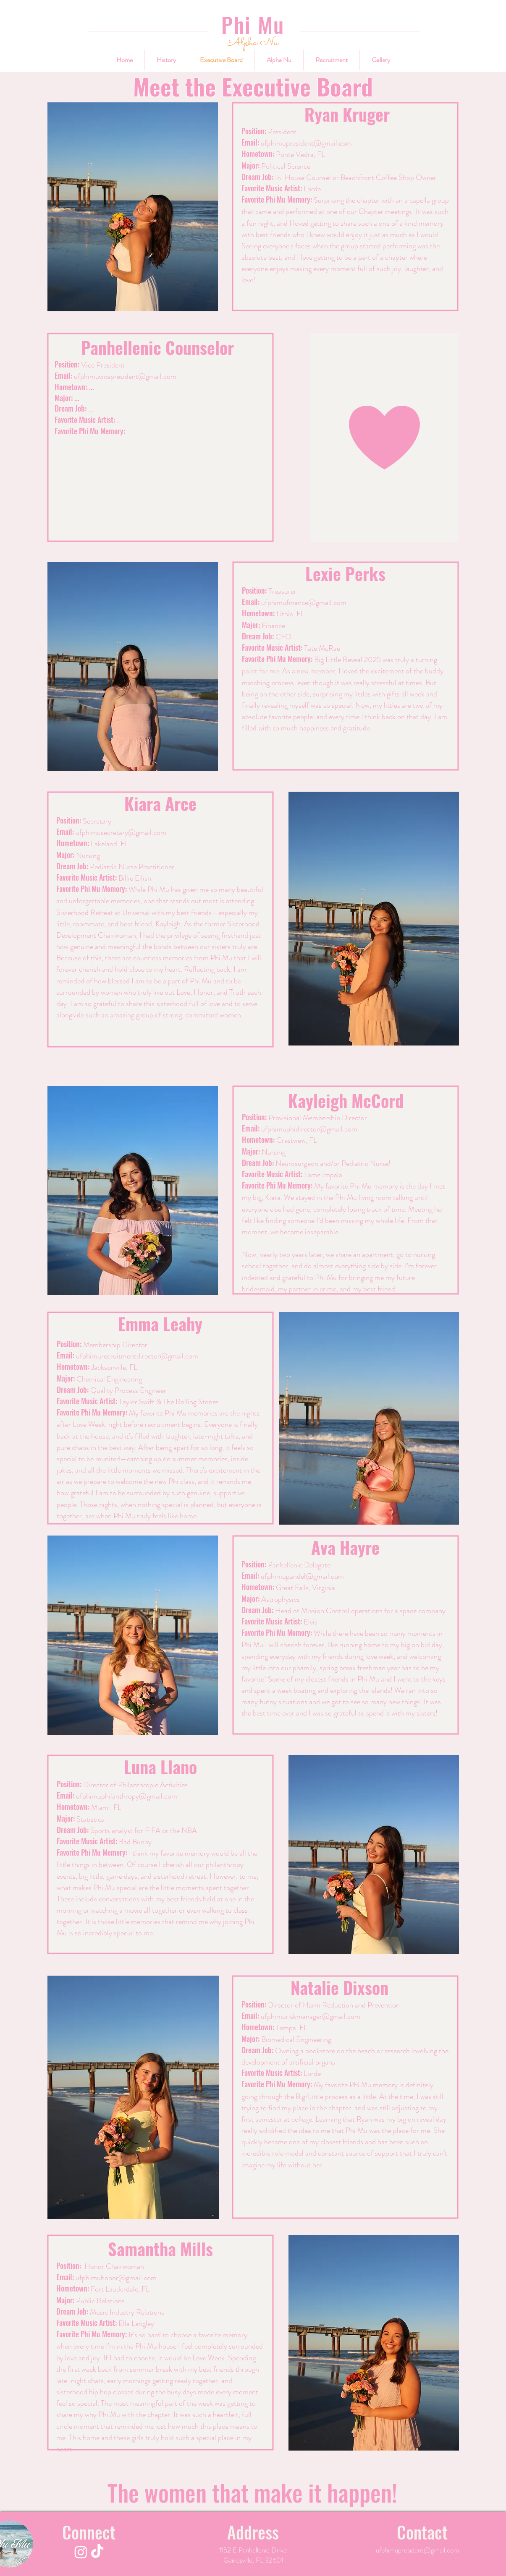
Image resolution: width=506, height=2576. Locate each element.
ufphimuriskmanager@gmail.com (310, 2016)
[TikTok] (97, 2552)
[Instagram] (81, 2552)
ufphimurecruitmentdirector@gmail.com (137, 1356)
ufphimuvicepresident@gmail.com (125, 376)
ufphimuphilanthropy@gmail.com (126, 1796)
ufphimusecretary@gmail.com (121, 832)
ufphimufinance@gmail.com (303, 602)
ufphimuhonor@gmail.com (116, 2277)
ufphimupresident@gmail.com (306, 143)
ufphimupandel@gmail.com (302, 1576)
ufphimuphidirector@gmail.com (309, 1129)
